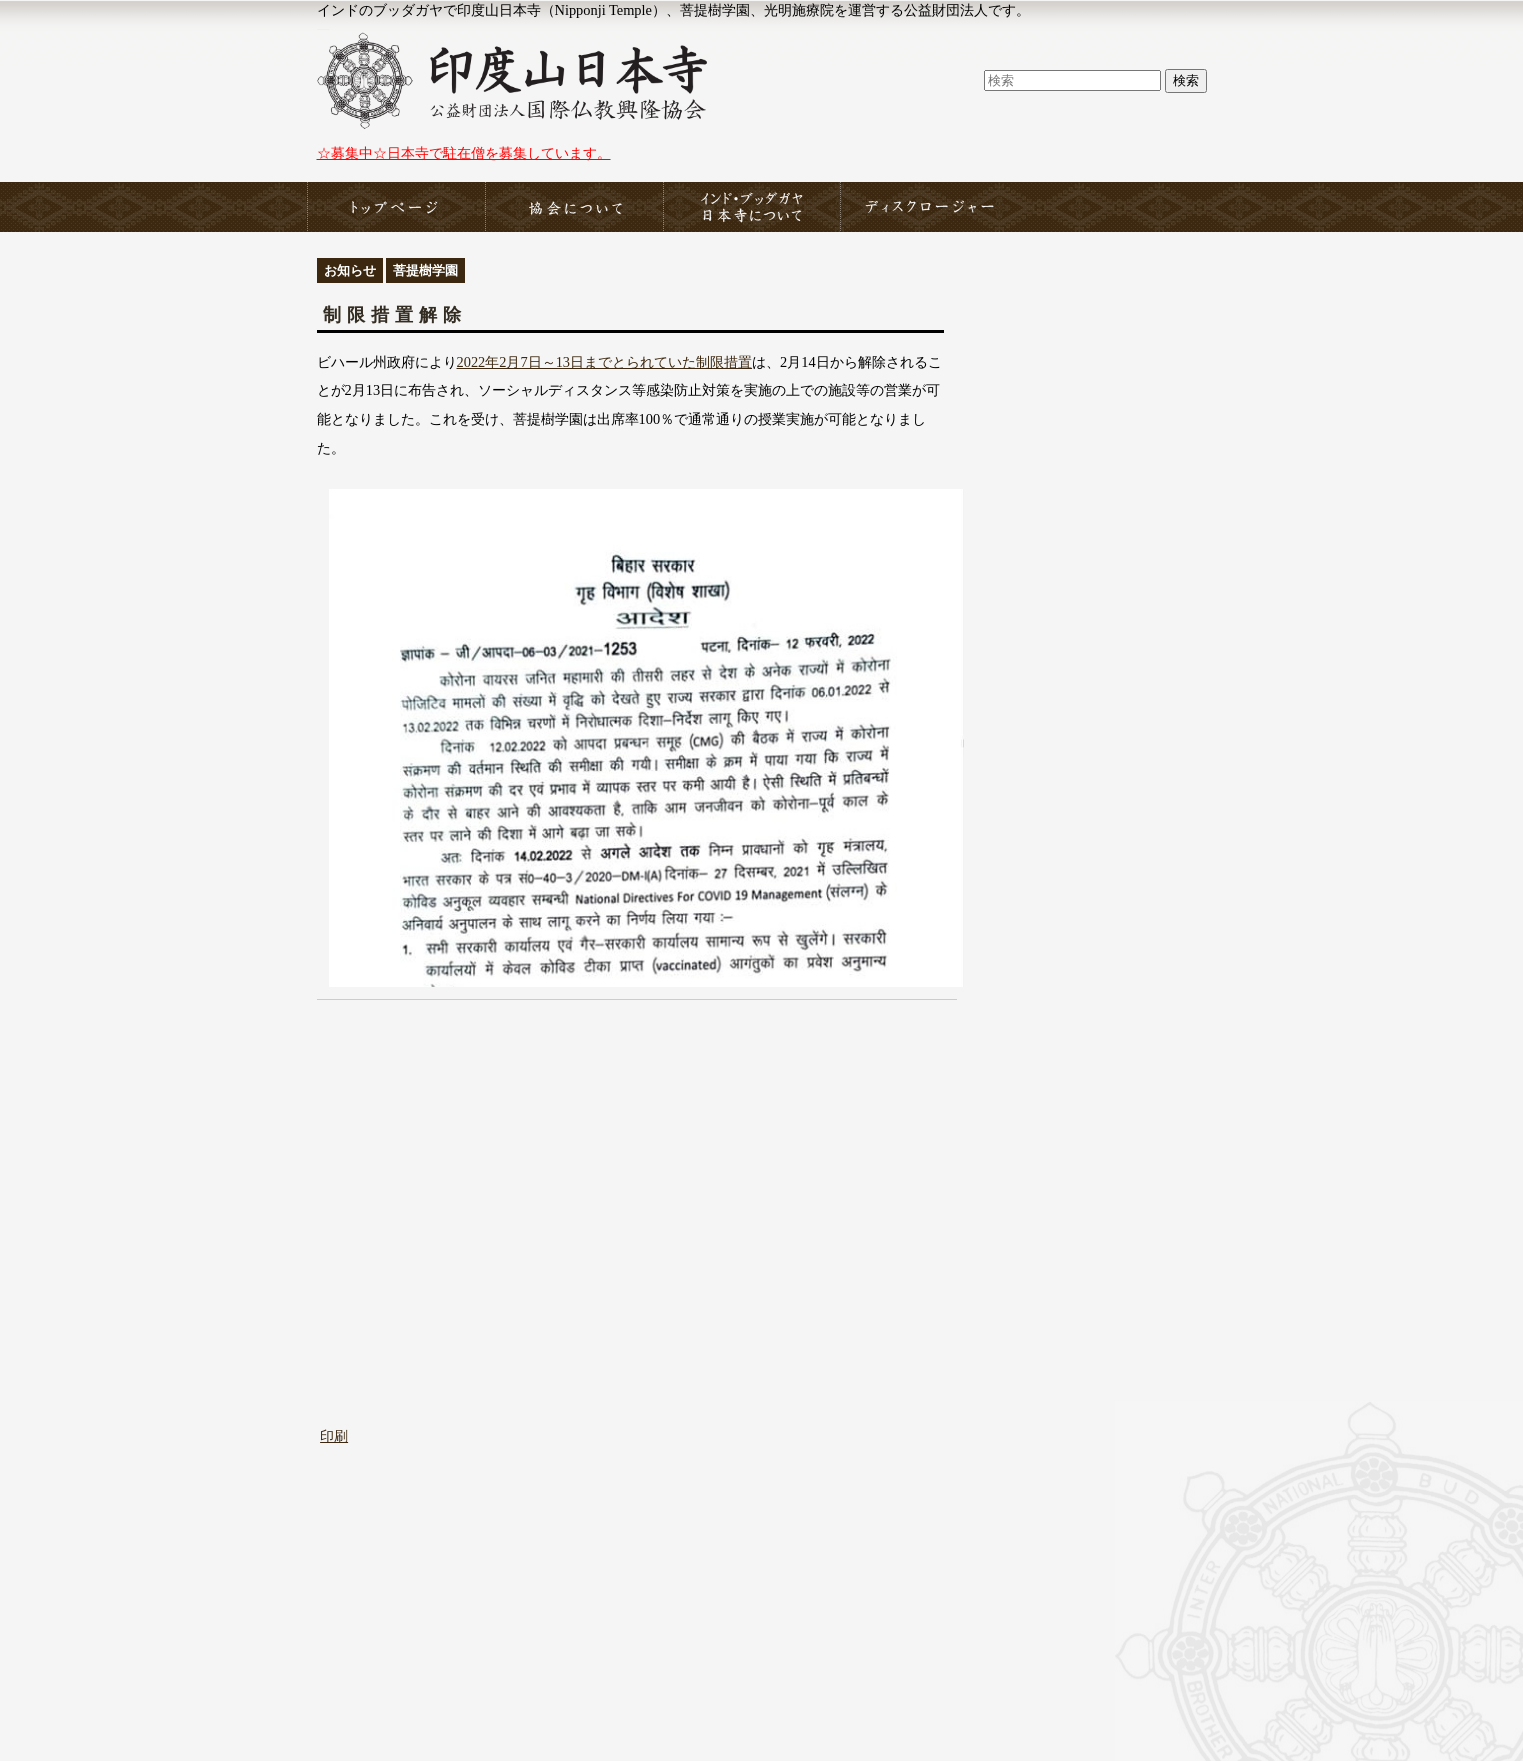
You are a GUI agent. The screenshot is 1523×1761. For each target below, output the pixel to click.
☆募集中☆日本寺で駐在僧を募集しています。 (464, 153)
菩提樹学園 (425, 270)
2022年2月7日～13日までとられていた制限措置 (605, 362)
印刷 (334, 1436)
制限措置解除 (395, 315)
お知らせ (350, 270)
